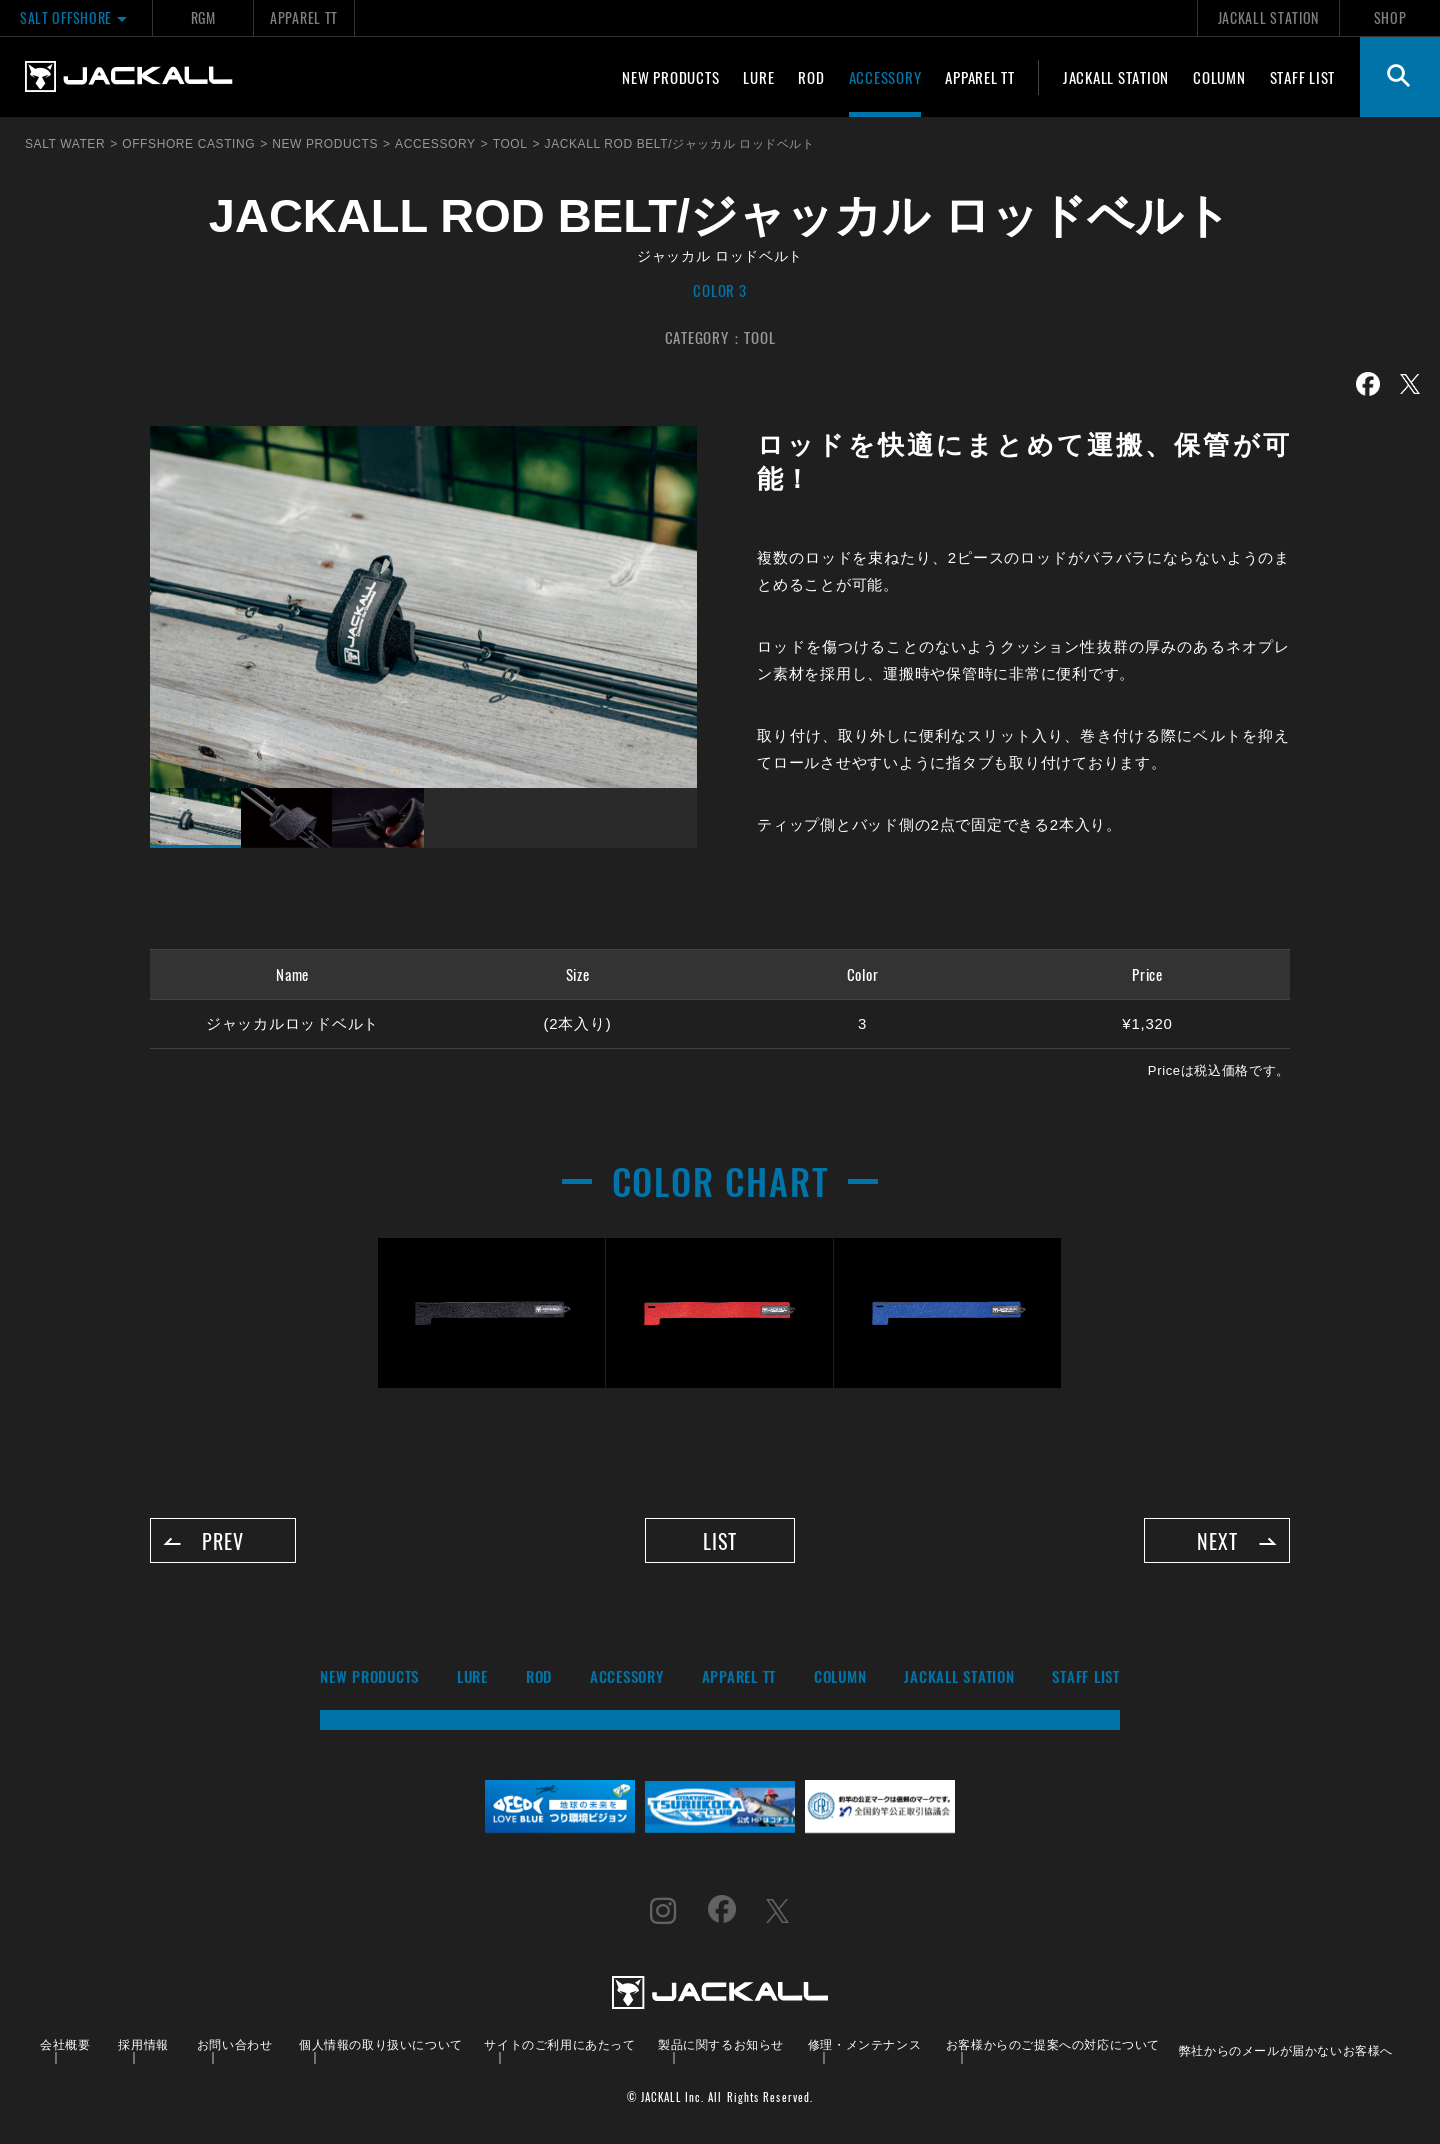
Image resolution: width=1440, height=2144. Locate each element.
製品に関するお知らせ (721, 2044)
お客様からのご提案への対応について (1053, 2044)
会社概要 (65, 2044)
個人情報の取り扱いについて (381, 2044)
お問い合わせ (235, 2044)
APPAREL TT (304, 17)
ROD (811, 77)
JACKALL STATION (1268, 17)
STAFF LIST (1303, 77)
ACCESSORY (885, 77)
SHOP (1390, 17)
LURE (758, 77)
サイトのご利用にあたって (559, 2044)
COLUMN (1219, 77)
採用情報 (143, 2044)
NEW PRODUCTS (670, 77)
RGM (203, 17)
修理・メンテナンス (864, 2044)
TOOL (759, 337)
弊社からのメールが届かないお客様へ (1286, 2050)
